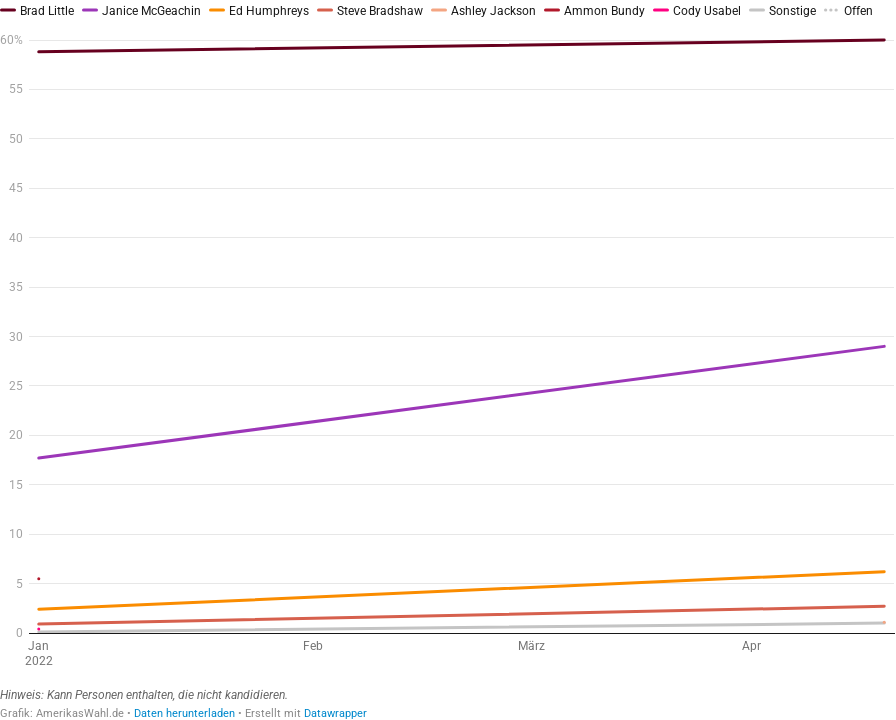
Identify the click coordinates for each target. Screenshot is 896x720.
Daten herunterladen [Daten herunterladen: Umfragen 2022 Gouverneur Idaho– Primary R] (184, 713)
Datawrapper (335, 713)
